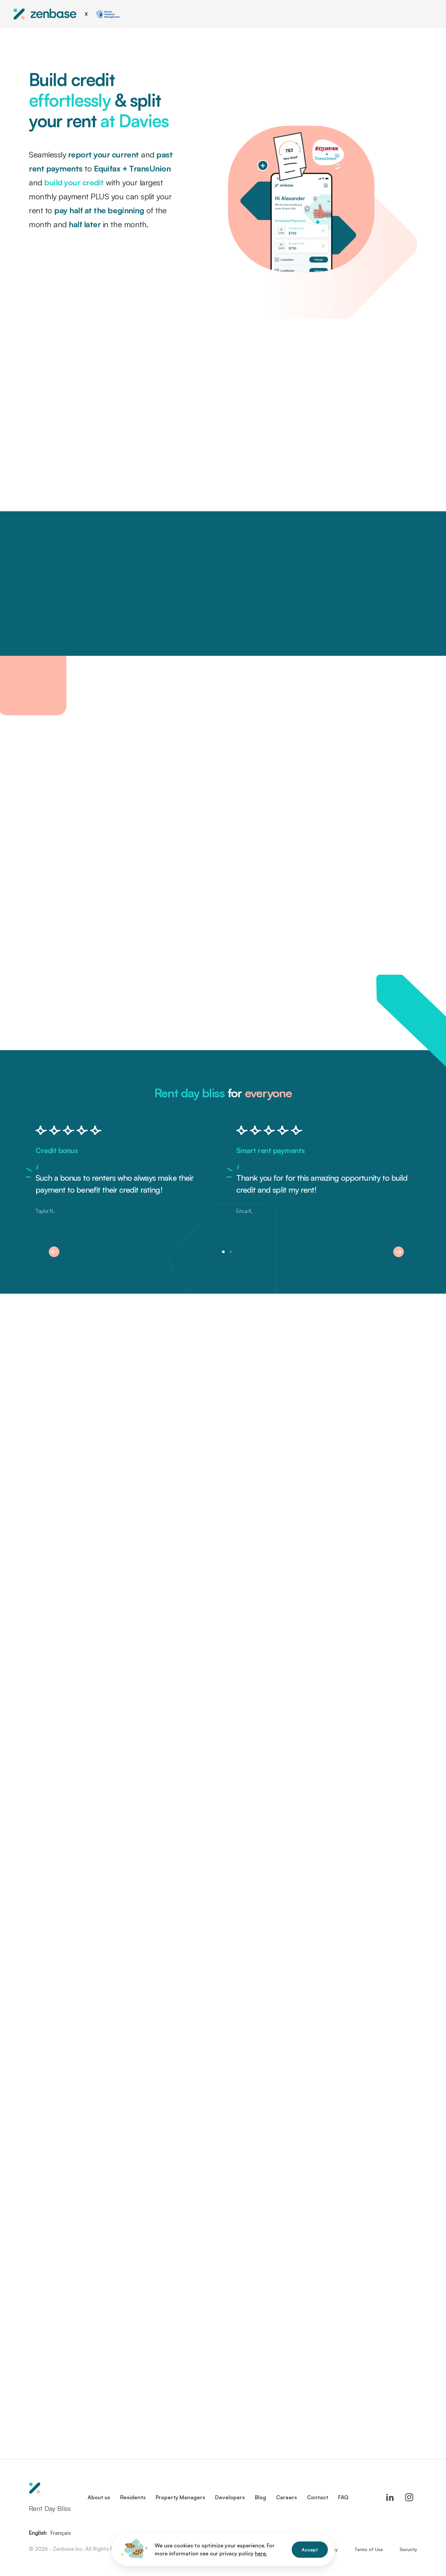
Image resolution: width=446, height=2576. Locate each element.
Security (408, 2549)
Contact (317, 2497)
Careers (286, 2497)
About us (99, 2497)
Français (60, 2532)
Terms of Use (368, 2549)
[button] (54, 1251)
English (37, 2532)
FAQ (343, 2497)
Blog (260, 2497)
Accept (310, 2549)
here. (261, 2553)
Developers (230, 2497)
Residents (133, 2497)
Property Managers (180, 2497)
